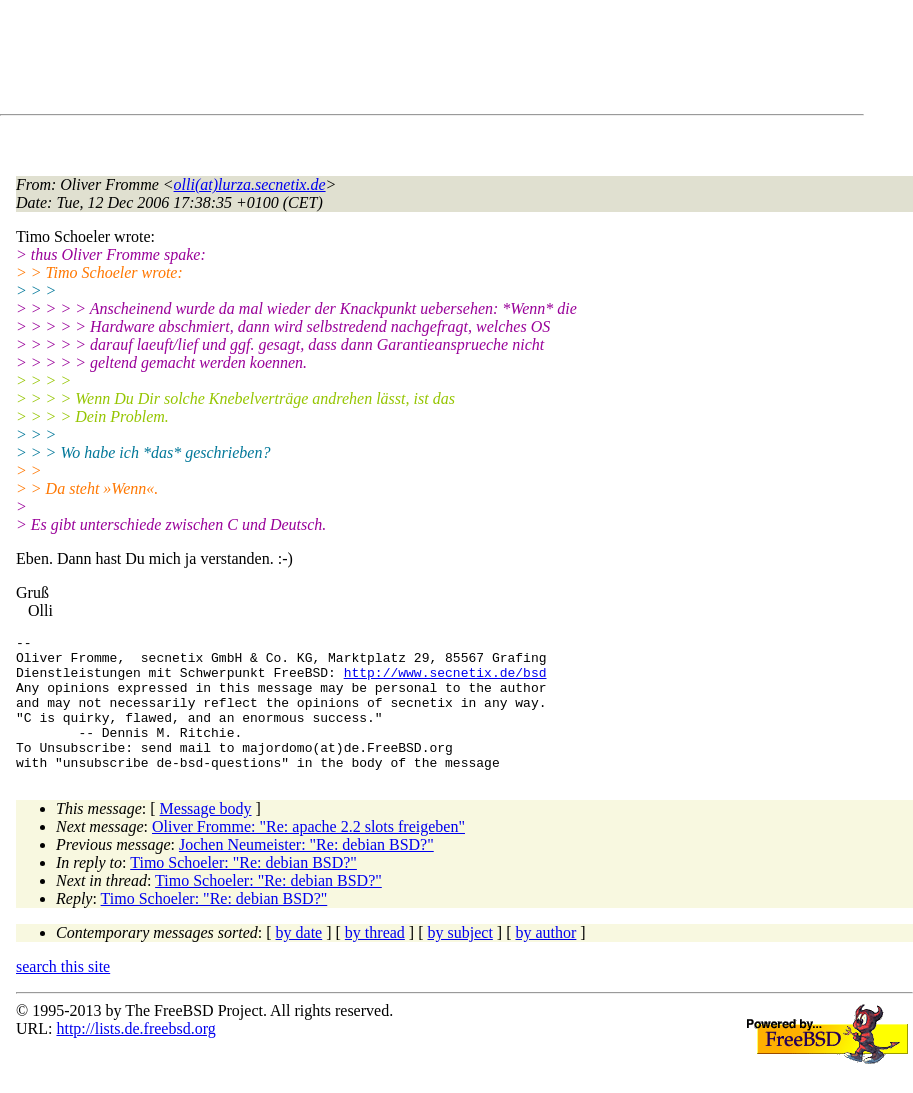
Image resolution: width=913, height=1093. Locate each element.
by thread (375, 959)
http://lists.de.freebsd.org (135, 1055)
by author (545, 959)
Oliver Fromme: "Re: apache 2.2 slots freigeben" (308, 853)
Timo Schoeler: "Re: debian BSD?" (243, 889)
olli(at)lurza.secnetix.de (250, 184)
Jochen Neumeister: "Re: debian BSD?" (306, 871)
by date (299, 959)
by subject (460, 959)
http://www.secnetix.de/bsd (445, 681)
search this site (63, 993)
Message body (206, 835)
